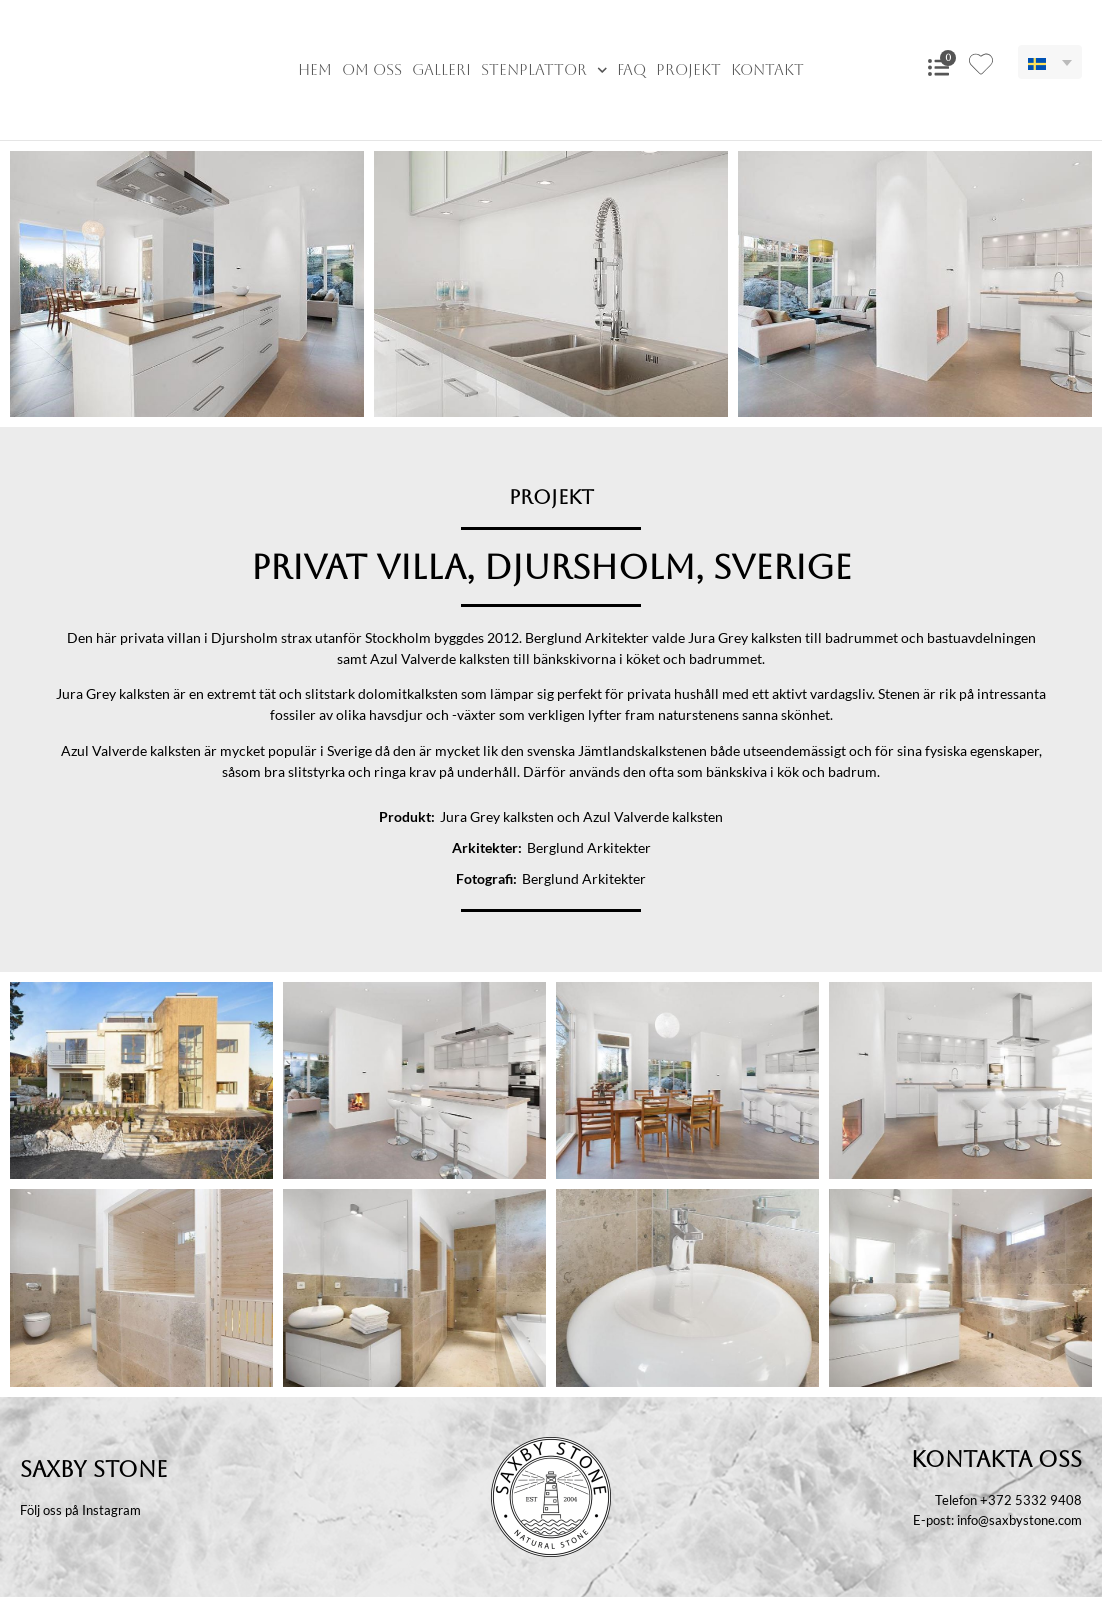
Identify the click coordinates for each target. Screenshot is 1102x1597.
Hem (315, 69)
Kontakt (767, 69)
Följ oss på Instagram (80, 1510)
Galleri (441, 69)
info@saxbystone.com (1019, 1520)
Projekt (688, 69)
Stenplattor (544, 70)
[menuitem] (1050, 62)
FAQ (631, 69)
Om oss (372, 69)
